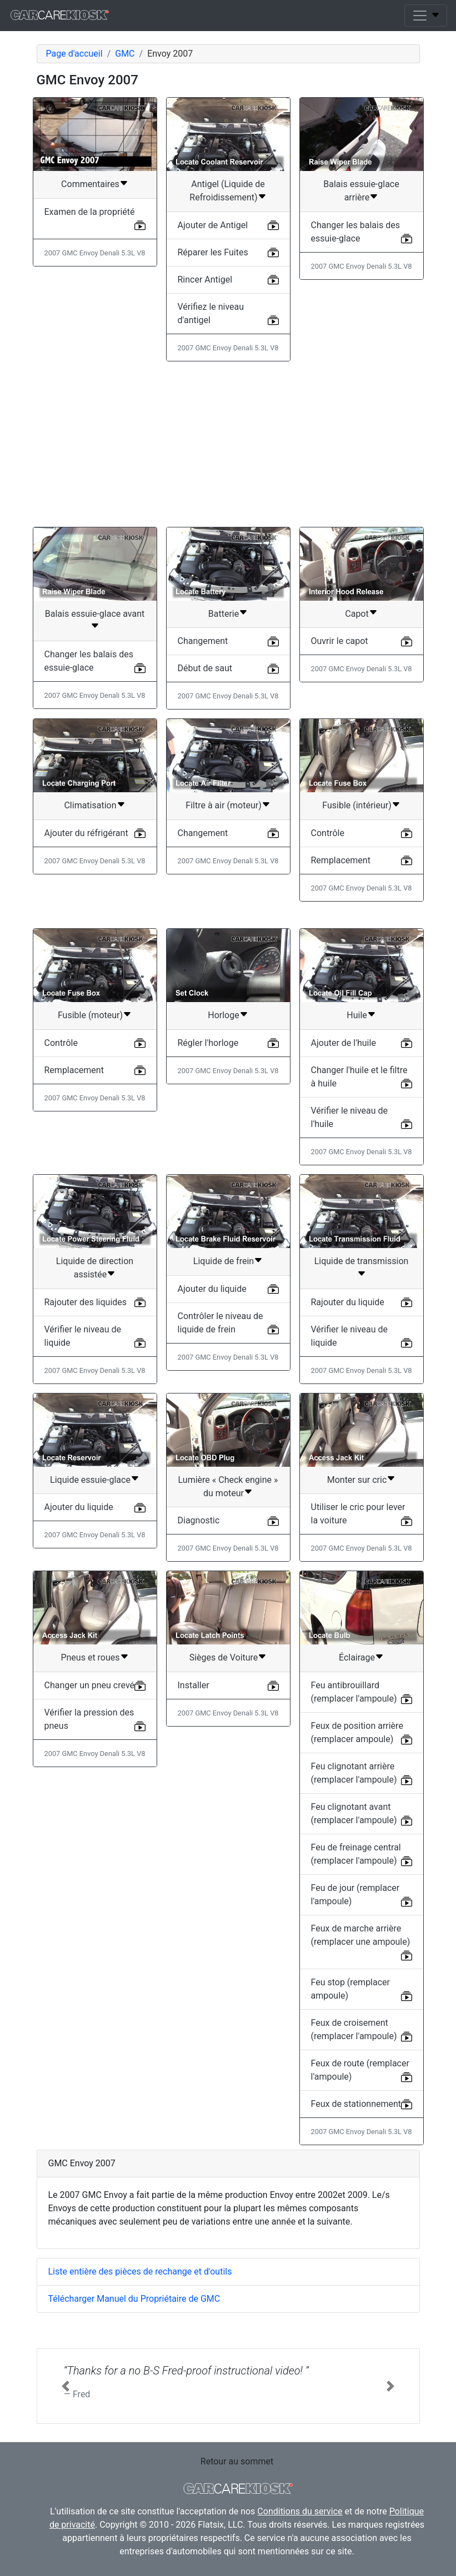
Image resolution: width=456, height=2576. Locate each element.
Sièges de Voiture (223, 1657)
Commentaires (90, 184)
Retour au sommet (237, 2461)
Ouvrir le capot (339, 641)
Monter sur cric (357, 1480)
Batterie (223, 613)
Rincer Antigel (205, 279)
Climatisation (90, 805)
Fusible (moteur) (90, 1015)
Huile (357, 1015)
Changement (203, 641)
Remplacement (340, 860)
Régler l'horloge (208, 1043)
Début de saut (205, 668)
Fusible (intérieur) (357, 805)
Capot (356, 613)
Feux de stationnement (356, 2104)
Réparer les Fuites (213, 252)
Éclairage (357, 1657)
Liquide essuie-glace (90, 1480)
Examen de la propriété (89, 212)
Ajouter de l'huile (343, 1043)
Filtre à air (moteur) (223, 805)
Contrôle (327, 833)
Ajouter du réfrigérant (86, 833)
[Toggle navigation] (425, 15)
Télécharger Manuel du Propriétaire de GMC (134, 2298)
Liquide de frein (223, 1261)
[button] (65, 2386)
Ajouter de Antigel (213, 225)
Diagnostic (199, 1520)
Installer (193, 1685)
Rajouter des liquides (85, 1302)
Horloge (223, 1015)
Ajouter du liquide (212, 1289)
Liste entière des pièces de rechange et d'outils (140, 2271)
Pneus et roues (90, 1657)
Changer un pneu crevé (89, 1685)
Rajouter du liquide (347, 1302)
